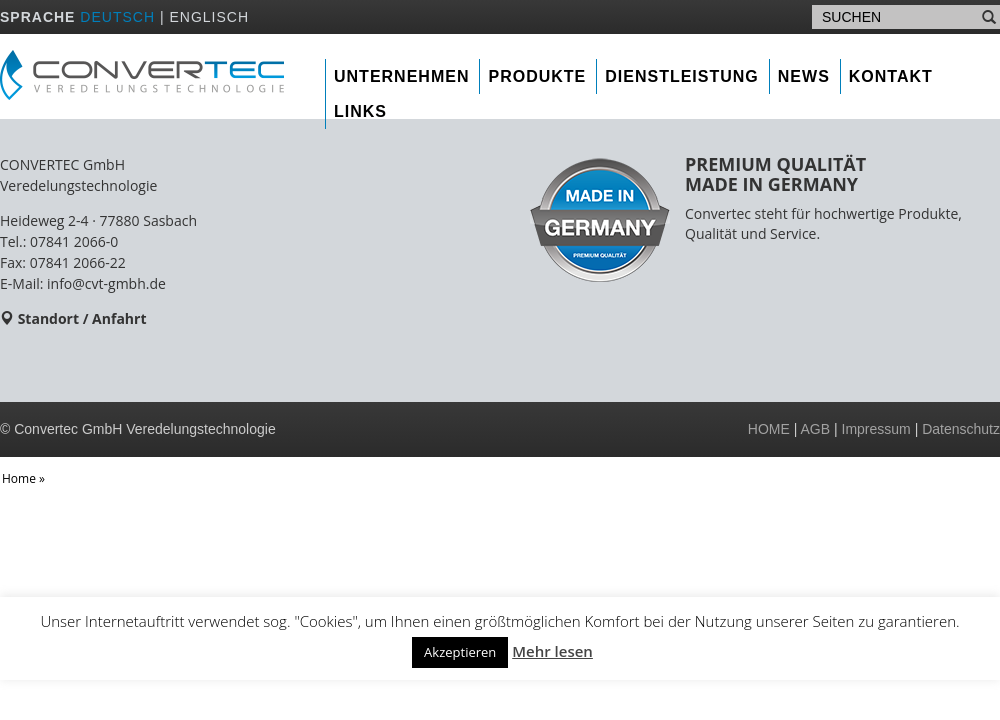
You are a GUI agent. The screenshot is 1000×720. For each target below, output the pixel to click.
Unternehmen (401, 76)
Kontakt (891, 76)
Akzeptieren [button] (460, 652)
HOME (769, 429)
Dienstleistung (682, 76)
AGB (816, 429)
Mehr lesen (552, 651)
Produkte (537, 76)
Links (360, 111)
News (804, 76)
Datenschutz (961, 429)
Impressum (876, 429)
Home (19, 478)
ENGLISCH (209, 17)
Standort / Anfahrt (82, 318)
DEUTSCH (117, 17)
